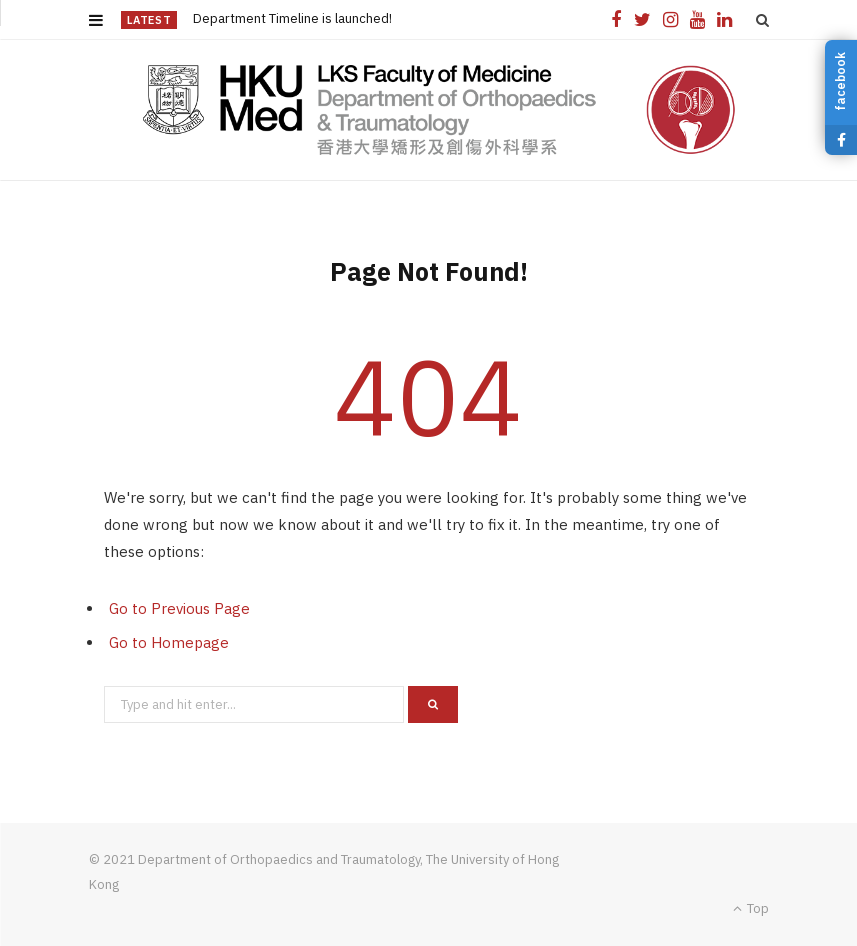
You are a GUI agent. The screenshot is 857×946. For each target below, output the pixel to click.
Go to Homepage (169, 642)
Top (751, 908)
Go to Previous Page (179, 608)
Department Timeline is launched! (292, 19)
